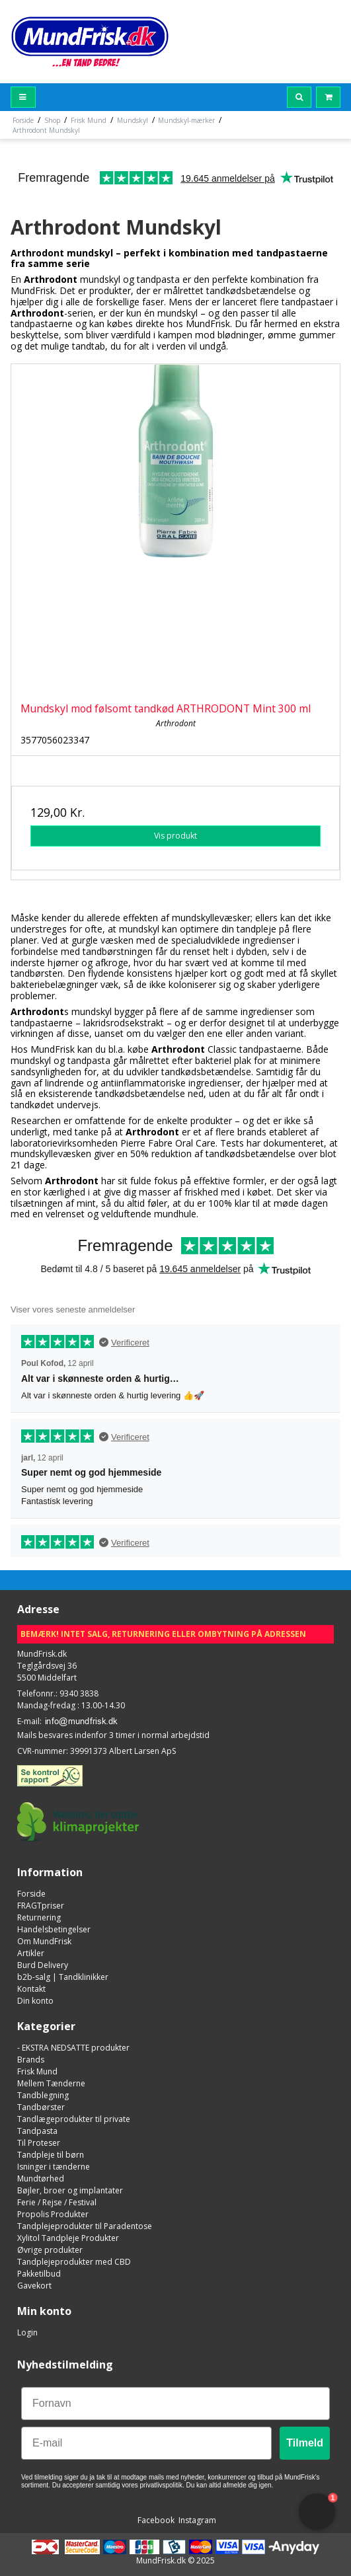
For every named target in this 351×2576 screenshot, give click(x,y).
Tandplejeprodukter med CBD (74, 2261)
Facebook (155, 2520)
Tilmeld (304, 2442)
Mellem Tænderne (51, 2083)
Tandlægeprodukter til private (73, 2119)
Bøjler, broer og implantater (70, 2190)
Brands (30, 2059)
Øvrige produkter (50, 2249)
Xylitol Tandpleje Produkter (68, 2238)
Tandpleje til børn (50, 2154)
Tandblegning (43, 2095)
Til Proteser (38, 2142)
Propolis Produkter (53, 2214)
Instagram (196, 2520)
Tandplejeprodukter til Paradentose (84, 2226)
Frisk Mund (37, 2071)
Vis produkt (175, 835)
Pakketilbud (39, 2273)
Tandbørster (41, 2107)
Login (27, 2332)
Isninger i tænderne (53, 2166)
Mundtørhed (40, 2178)
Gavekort (34, 2285)
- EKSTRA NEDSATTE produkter (73, 2047)
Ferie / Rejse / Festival (57, 2202)
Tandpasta (37, 2131)
